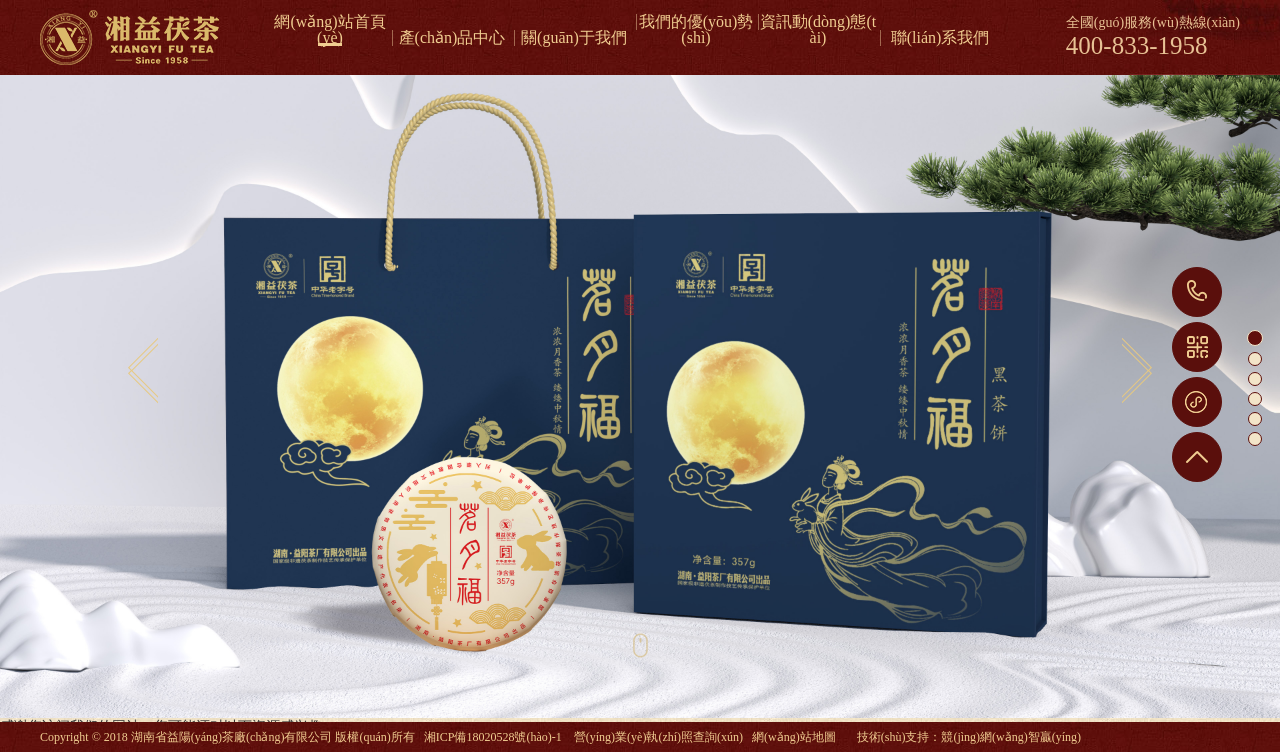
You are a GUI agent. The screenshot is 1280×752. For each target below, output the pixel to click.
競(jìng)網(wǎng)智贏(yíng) (1011, 737)
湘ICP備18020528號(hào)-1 (493, 737)
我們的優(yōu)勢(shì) (696, 22)
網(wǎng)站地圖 (794, 737)
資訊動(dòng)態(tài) (818, 22)
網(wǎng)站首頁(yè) (329, 22)
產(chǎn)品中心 (452, 38)
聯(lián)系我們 (940, 38)
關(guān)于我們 (574, 38)
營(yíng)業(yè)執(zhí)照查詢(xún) (658, 737)
